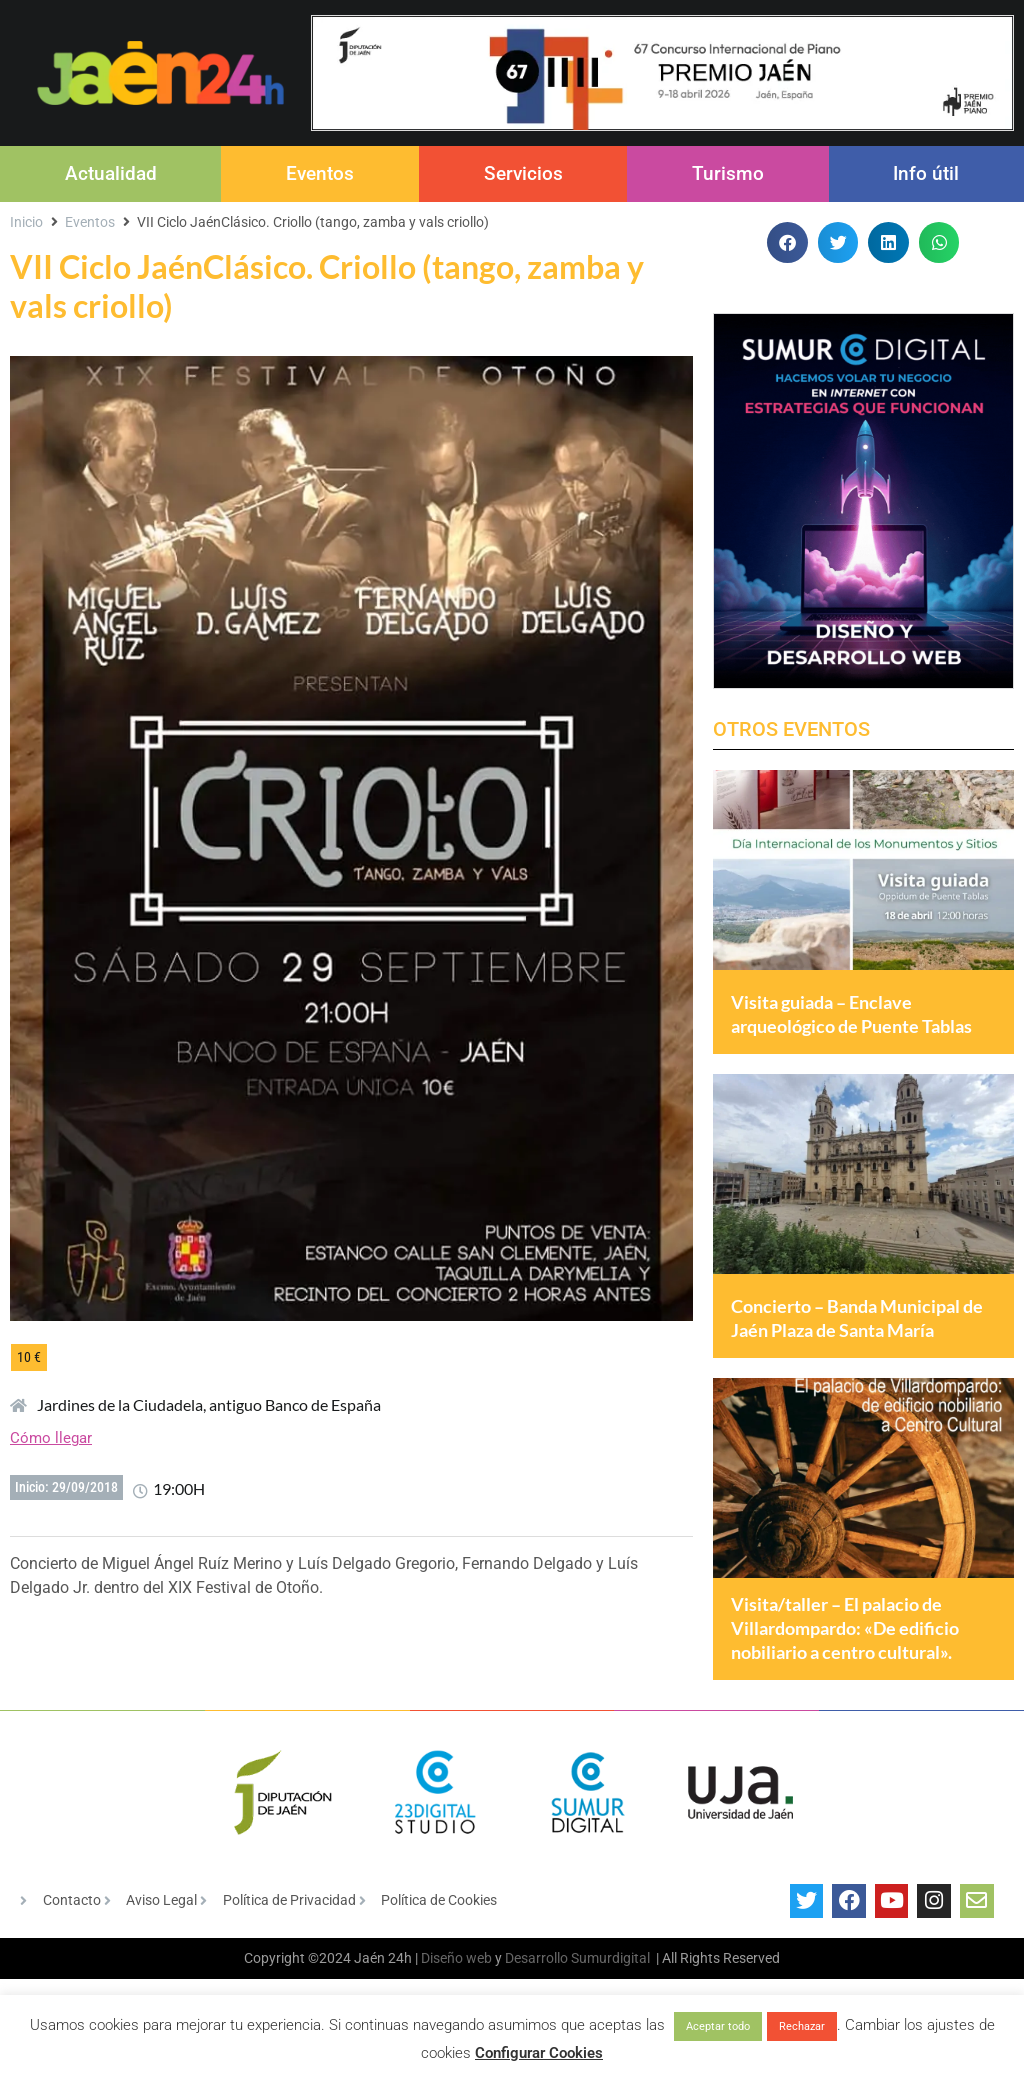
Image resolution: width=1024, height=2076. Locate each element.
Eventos (320, 173)
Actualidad (111, 173)
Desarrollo (536, 1993)
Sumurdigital (610, 1993)
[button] (787, 242)
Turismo (728, 173)
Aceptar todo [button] (718, 2026)
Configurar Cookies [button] (539, 2053)
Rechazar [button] (802, 2026)
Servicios (523, 173)
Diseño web (456, 1993)
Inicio (26, 222)
